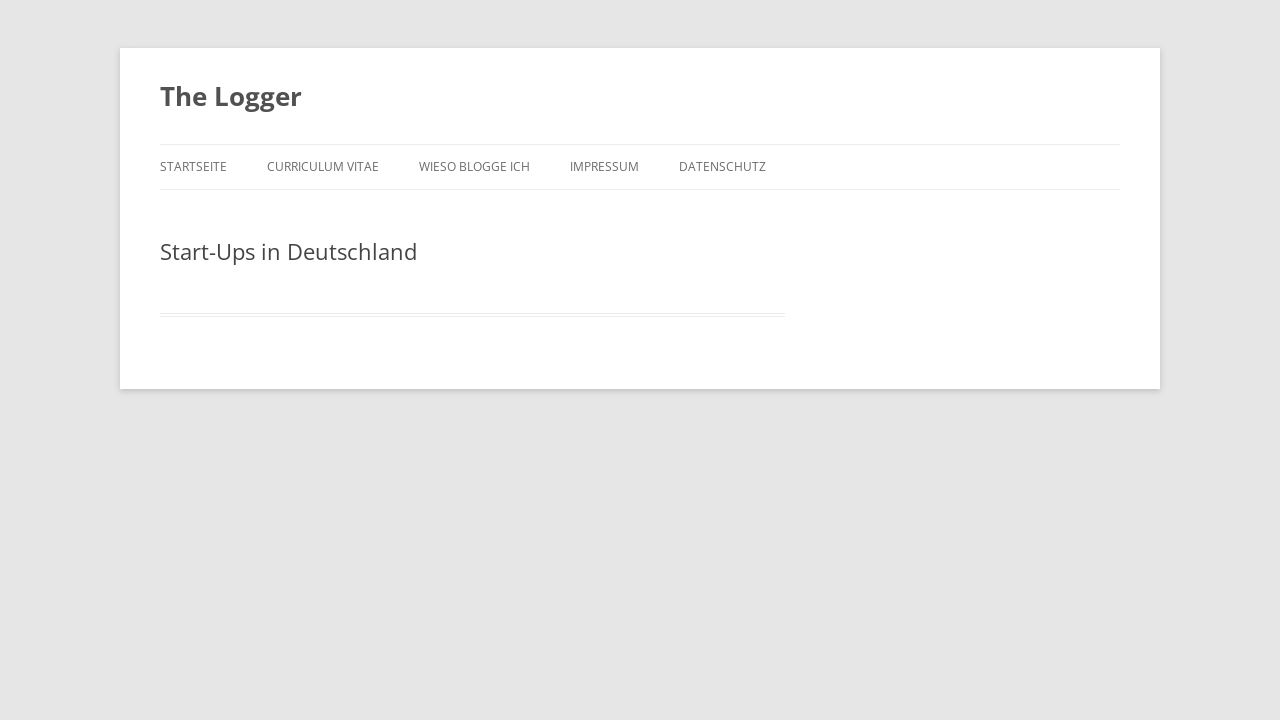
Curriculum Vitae (323, 166)
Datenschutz (722, 166)
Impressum (604, 166)
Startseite (193, 166)
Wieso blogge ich (474, 166)
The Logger (231, 96)
